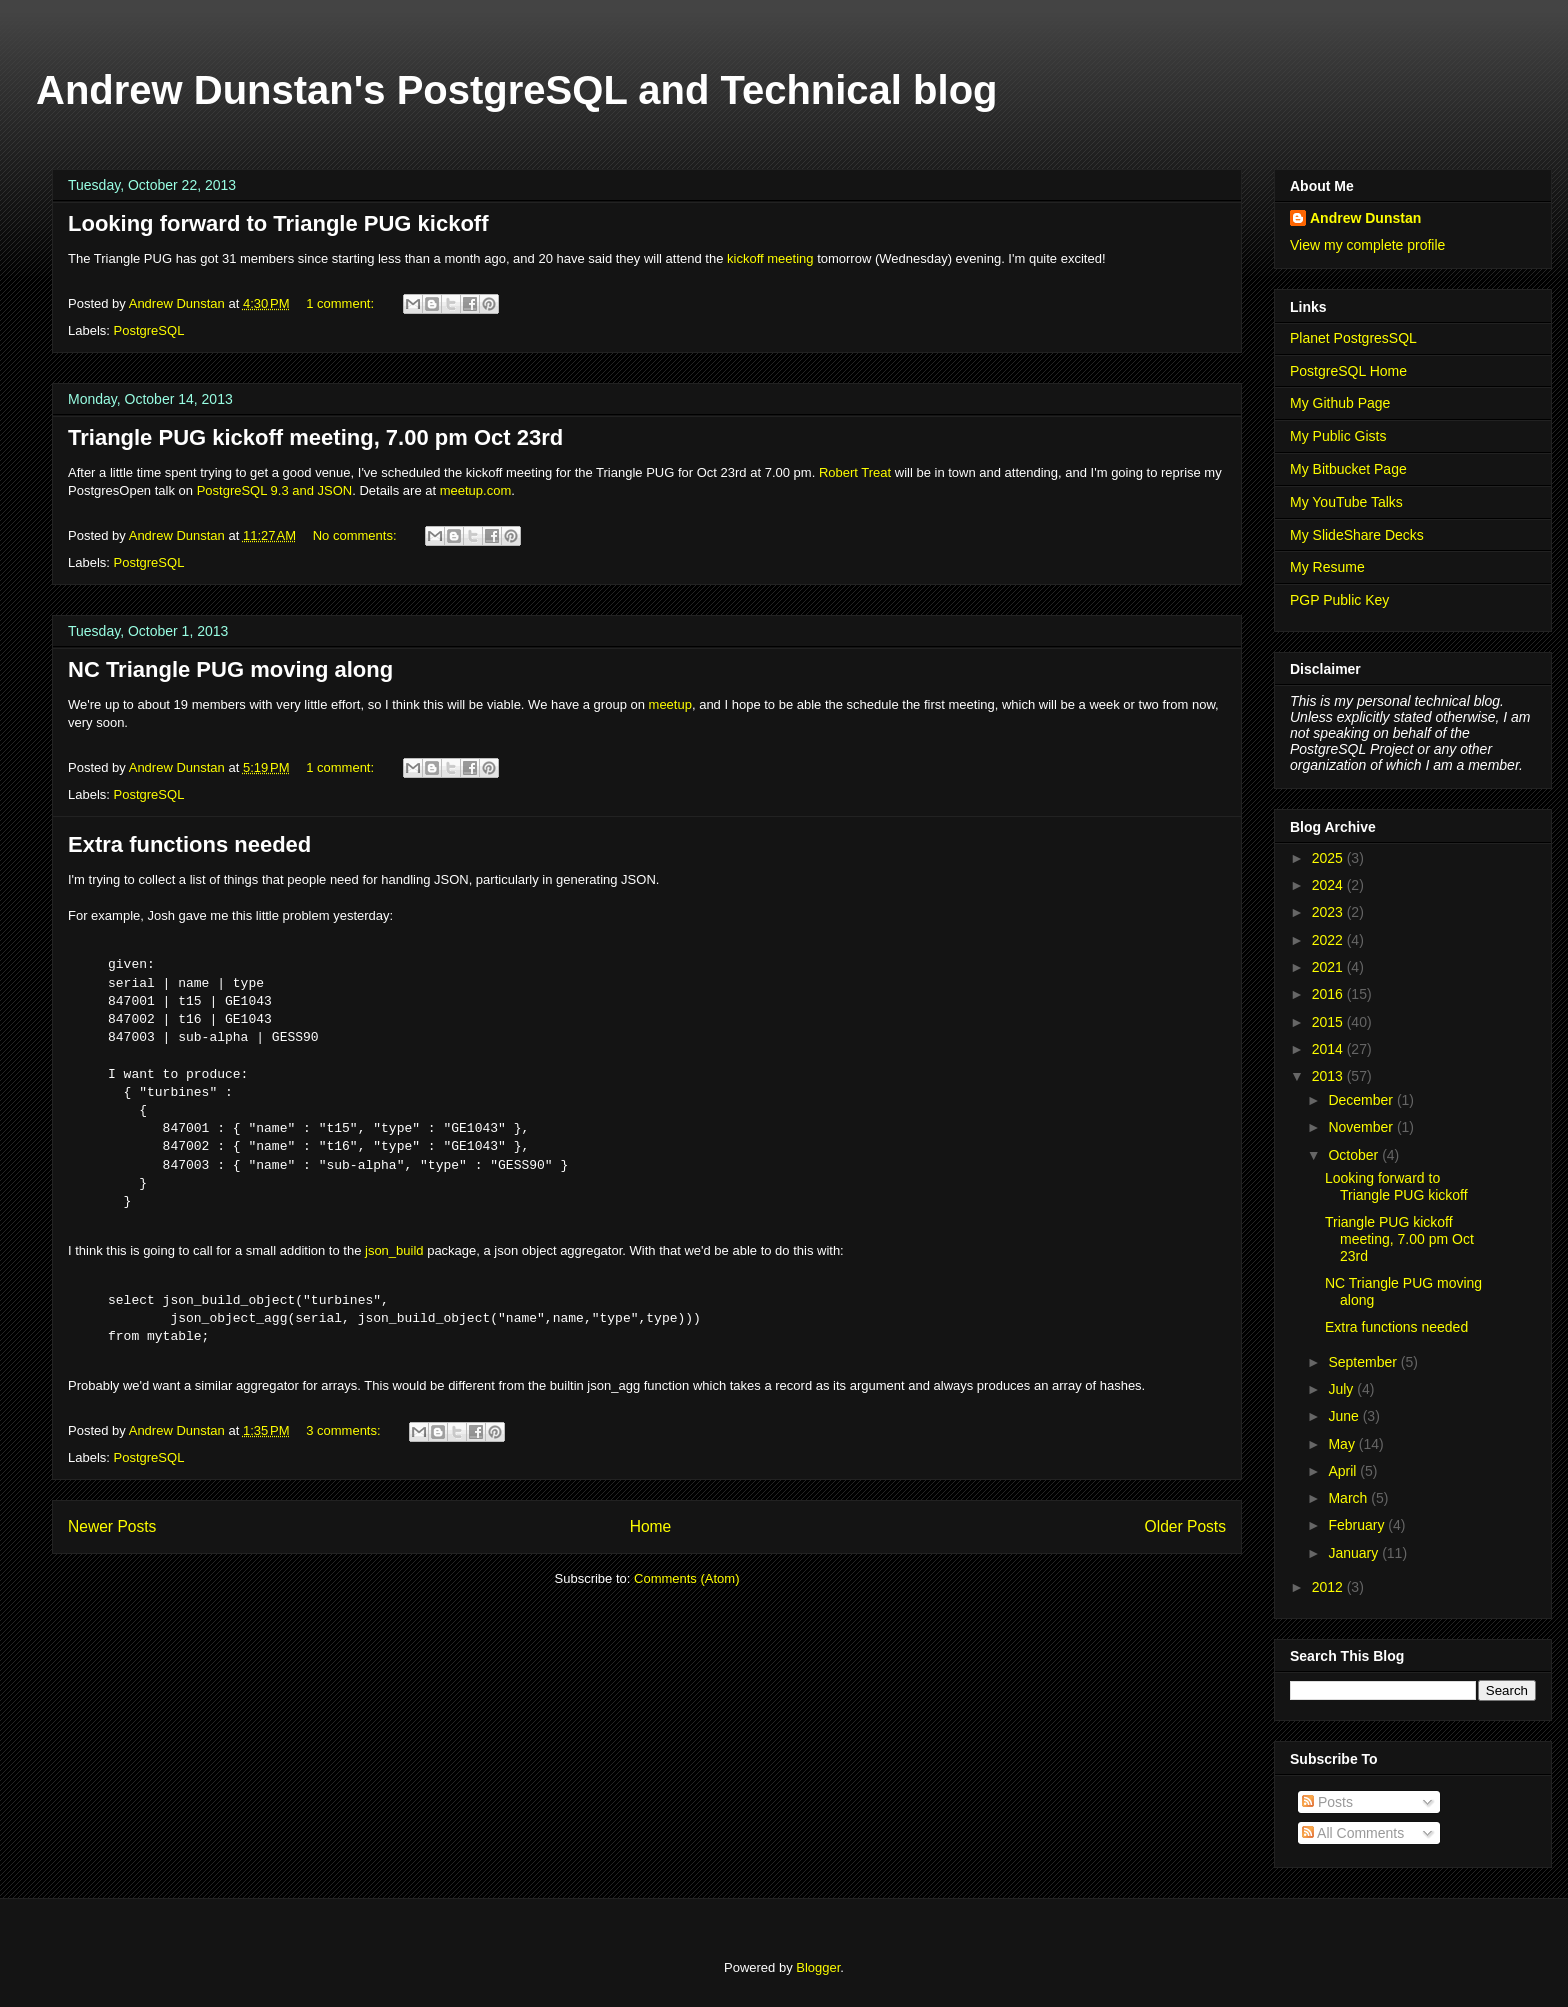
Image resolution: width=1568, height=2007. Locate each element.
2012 (1329, 1587)
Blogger (818, 1967)
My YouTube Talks (1346, 502)
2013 (1329, 1076)
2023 (1329, 912)
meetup (670, 704)
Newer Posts (112, 1526)
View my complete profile (1367, 245)
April (1344, 1471)
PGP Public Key (1339, 600)
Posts (1327, 1802)
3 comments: (345, 1430)
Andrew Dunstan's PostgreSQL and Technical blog (517, 90)
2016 (1329, 994)
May (1343, 1444)
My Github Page (1340, 403)
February (1358, 1525)
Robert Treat (855, 472)
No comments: (356, 535)
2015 (1329, 1022)
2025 (1329, 858)
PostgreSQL (149, 330)
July (1342, 1389)
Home (651, 1526)
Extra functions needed (189, 844)
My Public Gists (1338, 436)
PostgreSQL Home (1348, 371)
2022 (1329, 940)
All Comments (1353, 1833)
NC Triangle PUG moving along (230, 669)
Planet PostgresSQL (1353, 338)
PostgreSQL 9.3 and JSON (275, 490)
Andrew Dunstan (1365, 218)
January (1355, 1553)
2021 (1329, 967)
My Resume (1327, 567)
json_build (394, 1250)
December (1362, 1100)
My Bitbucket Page (1348, 469)
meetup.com (476, 490)
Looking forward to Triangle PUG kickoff (278, 223)
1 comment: (342, 303)
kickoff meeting (770, 258)
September (1364, 1362)
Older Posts (1185, 1526)
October (1355, 1155)
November (1362, 1127)
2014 (1329, 1049)
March (1349, 1498)
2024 (1329, 885)
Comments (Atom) (686, 1578)
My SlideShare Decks (1357, 535)
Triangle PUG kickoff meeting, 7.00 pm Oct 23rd (315, 437)
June (1345, 1416)
